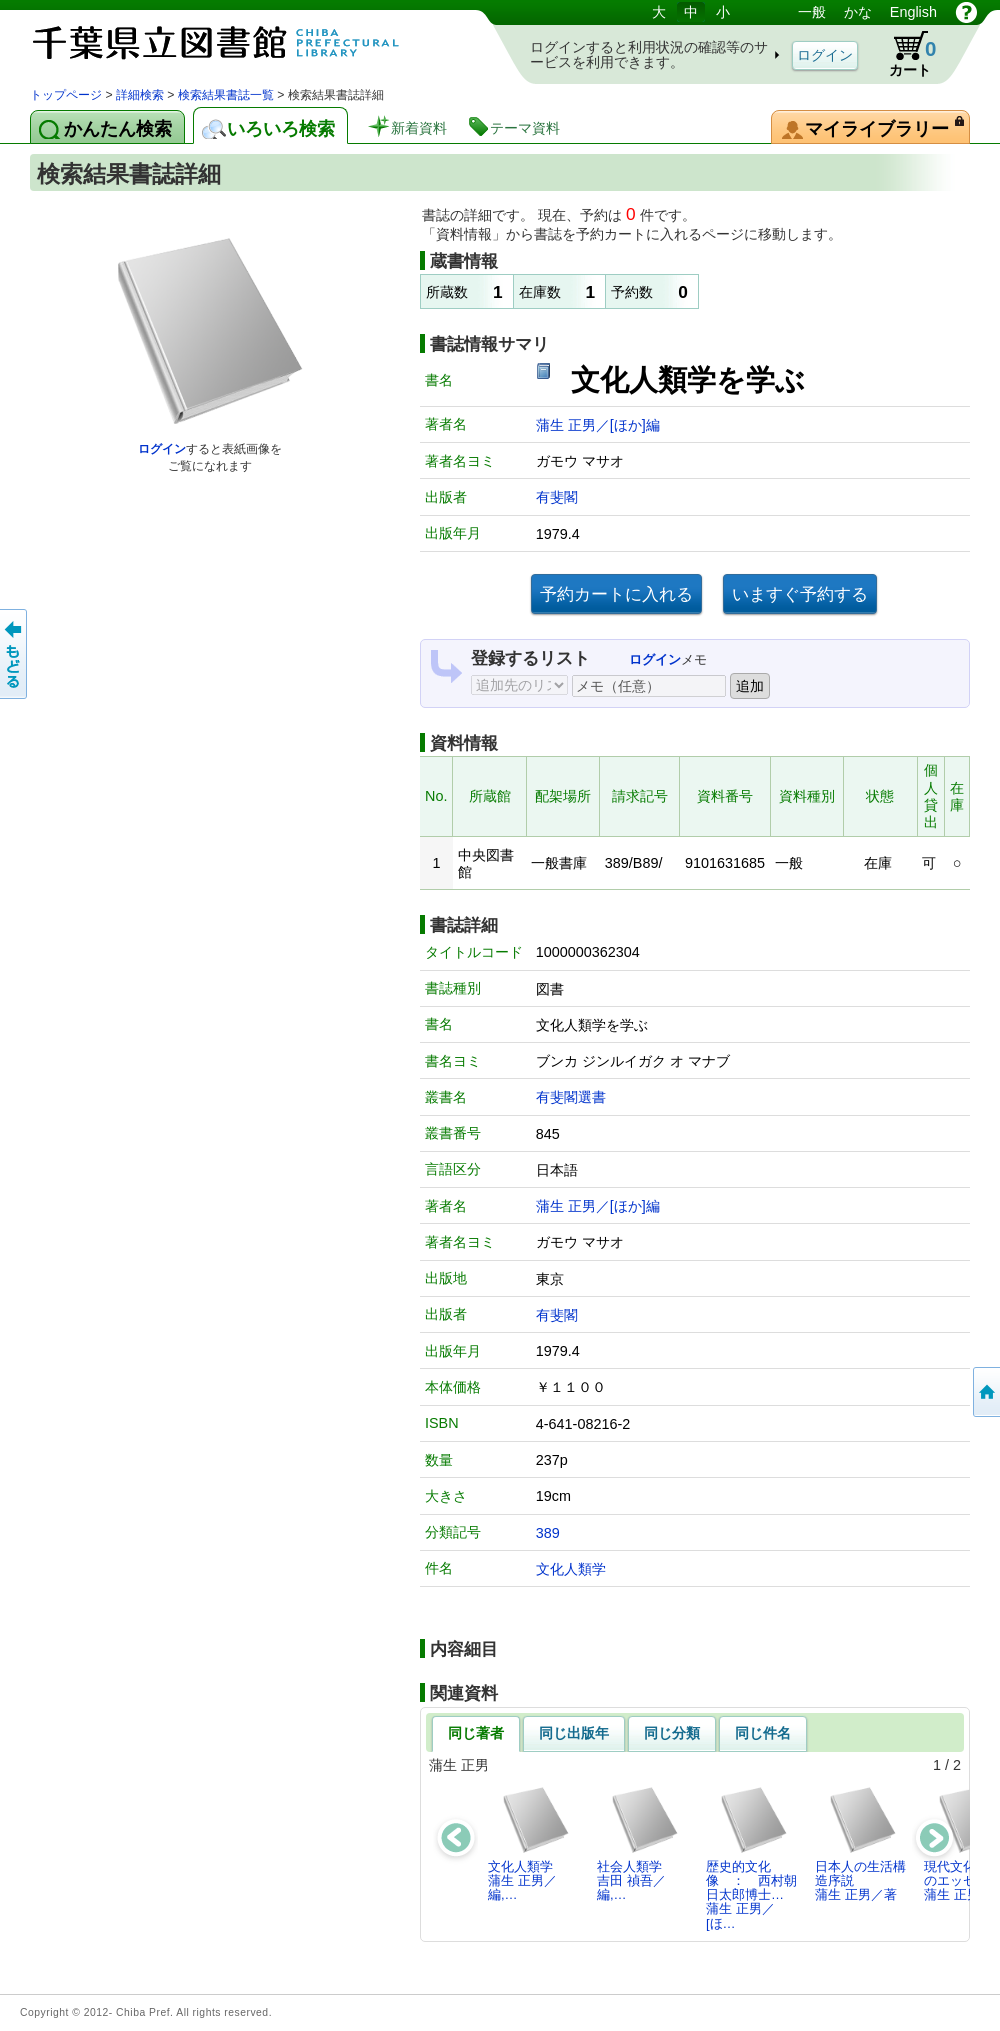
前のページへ (15, 654)
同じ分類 (672, 1733)
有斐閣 (557, 497)
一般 (812, 12)
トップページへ (985, 1392)
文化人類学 (571, 1569)
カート (903, 54)
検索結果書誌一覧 (226, 95)
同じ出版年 (574, 1733)
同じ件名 (763, 1733)
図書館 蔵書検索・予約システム (240, 42)
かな (858, 12)
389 (548, 1533)
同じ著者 (476, 1733)
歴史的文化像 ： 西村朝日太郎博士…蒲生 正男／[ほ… (751, 1858)
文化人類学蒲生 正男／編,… (529, 1844)
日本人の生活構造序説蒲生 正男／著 (860, 1844)
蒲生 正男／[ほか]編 (598, 425)
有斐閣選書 (571, 1097)
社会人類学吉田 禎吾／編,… (638, 1844)
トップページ (66, 95)
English (913, 12)
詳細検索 (140, 95)
